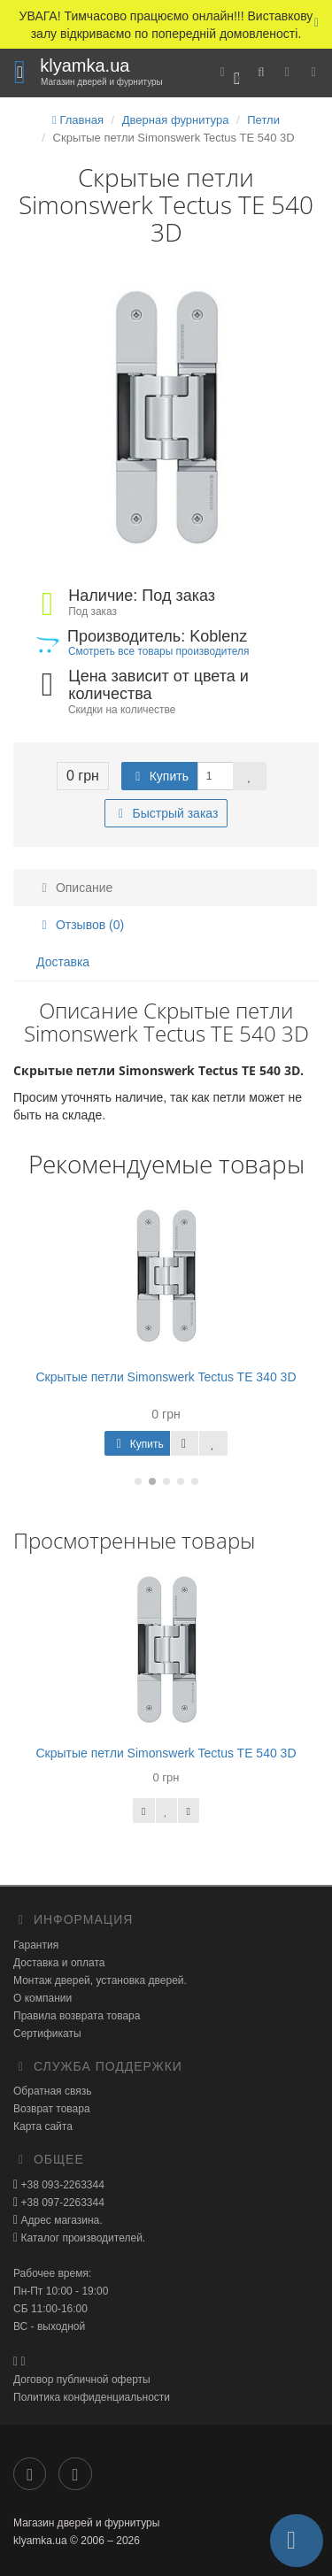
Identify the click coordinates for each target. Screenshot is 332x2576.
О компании (42, 1998)
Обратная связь (52, 2091)
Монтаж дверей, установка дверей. (100, 1980)
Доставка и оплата (59, 1963)
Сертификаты (47, 2033)
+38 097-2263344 (61, 2202)
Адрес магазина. (60, 2220)
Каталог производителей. (81, 2238)
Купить (159, 776)
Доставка (62, 962)
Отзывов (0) (80, 925)
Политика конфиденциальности (91, 2397)
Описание (74, 887)
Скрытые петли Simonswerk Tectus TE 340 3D (165, 1377)
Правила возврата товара (76, 2016)
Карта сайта (43, 2126)
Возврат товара (51, 2109)
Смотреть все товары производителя (158, 651)
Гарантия (35, 1945)
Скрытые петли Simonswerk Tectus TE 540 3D (165, 1753)
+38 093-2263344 (61, 2185)
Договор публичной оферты (82, 2379)
